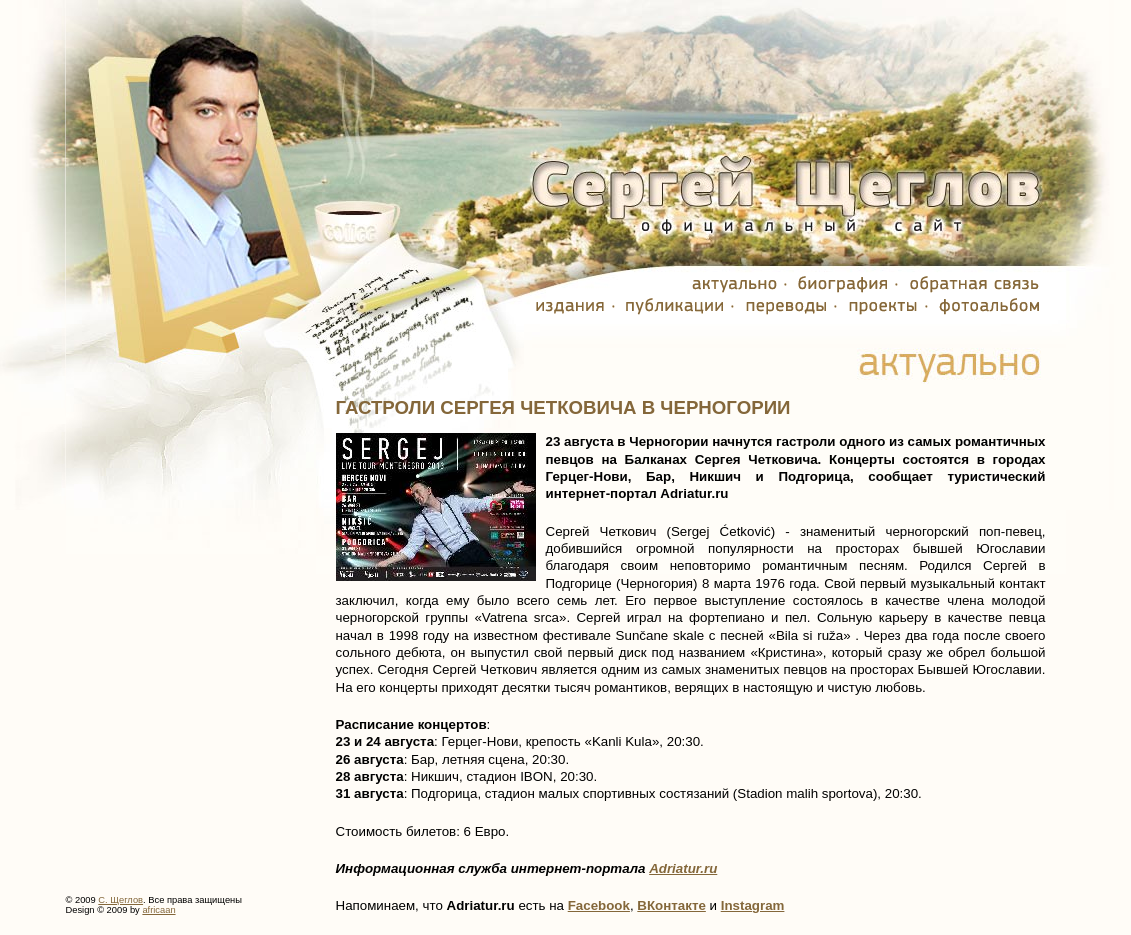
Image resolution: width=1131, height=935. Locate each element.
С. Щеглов (120, 900)
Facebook (599, 905)
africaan (158, 910)
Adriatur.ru (683, 868)
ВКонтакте (671, 905)
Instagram (753, 905)
